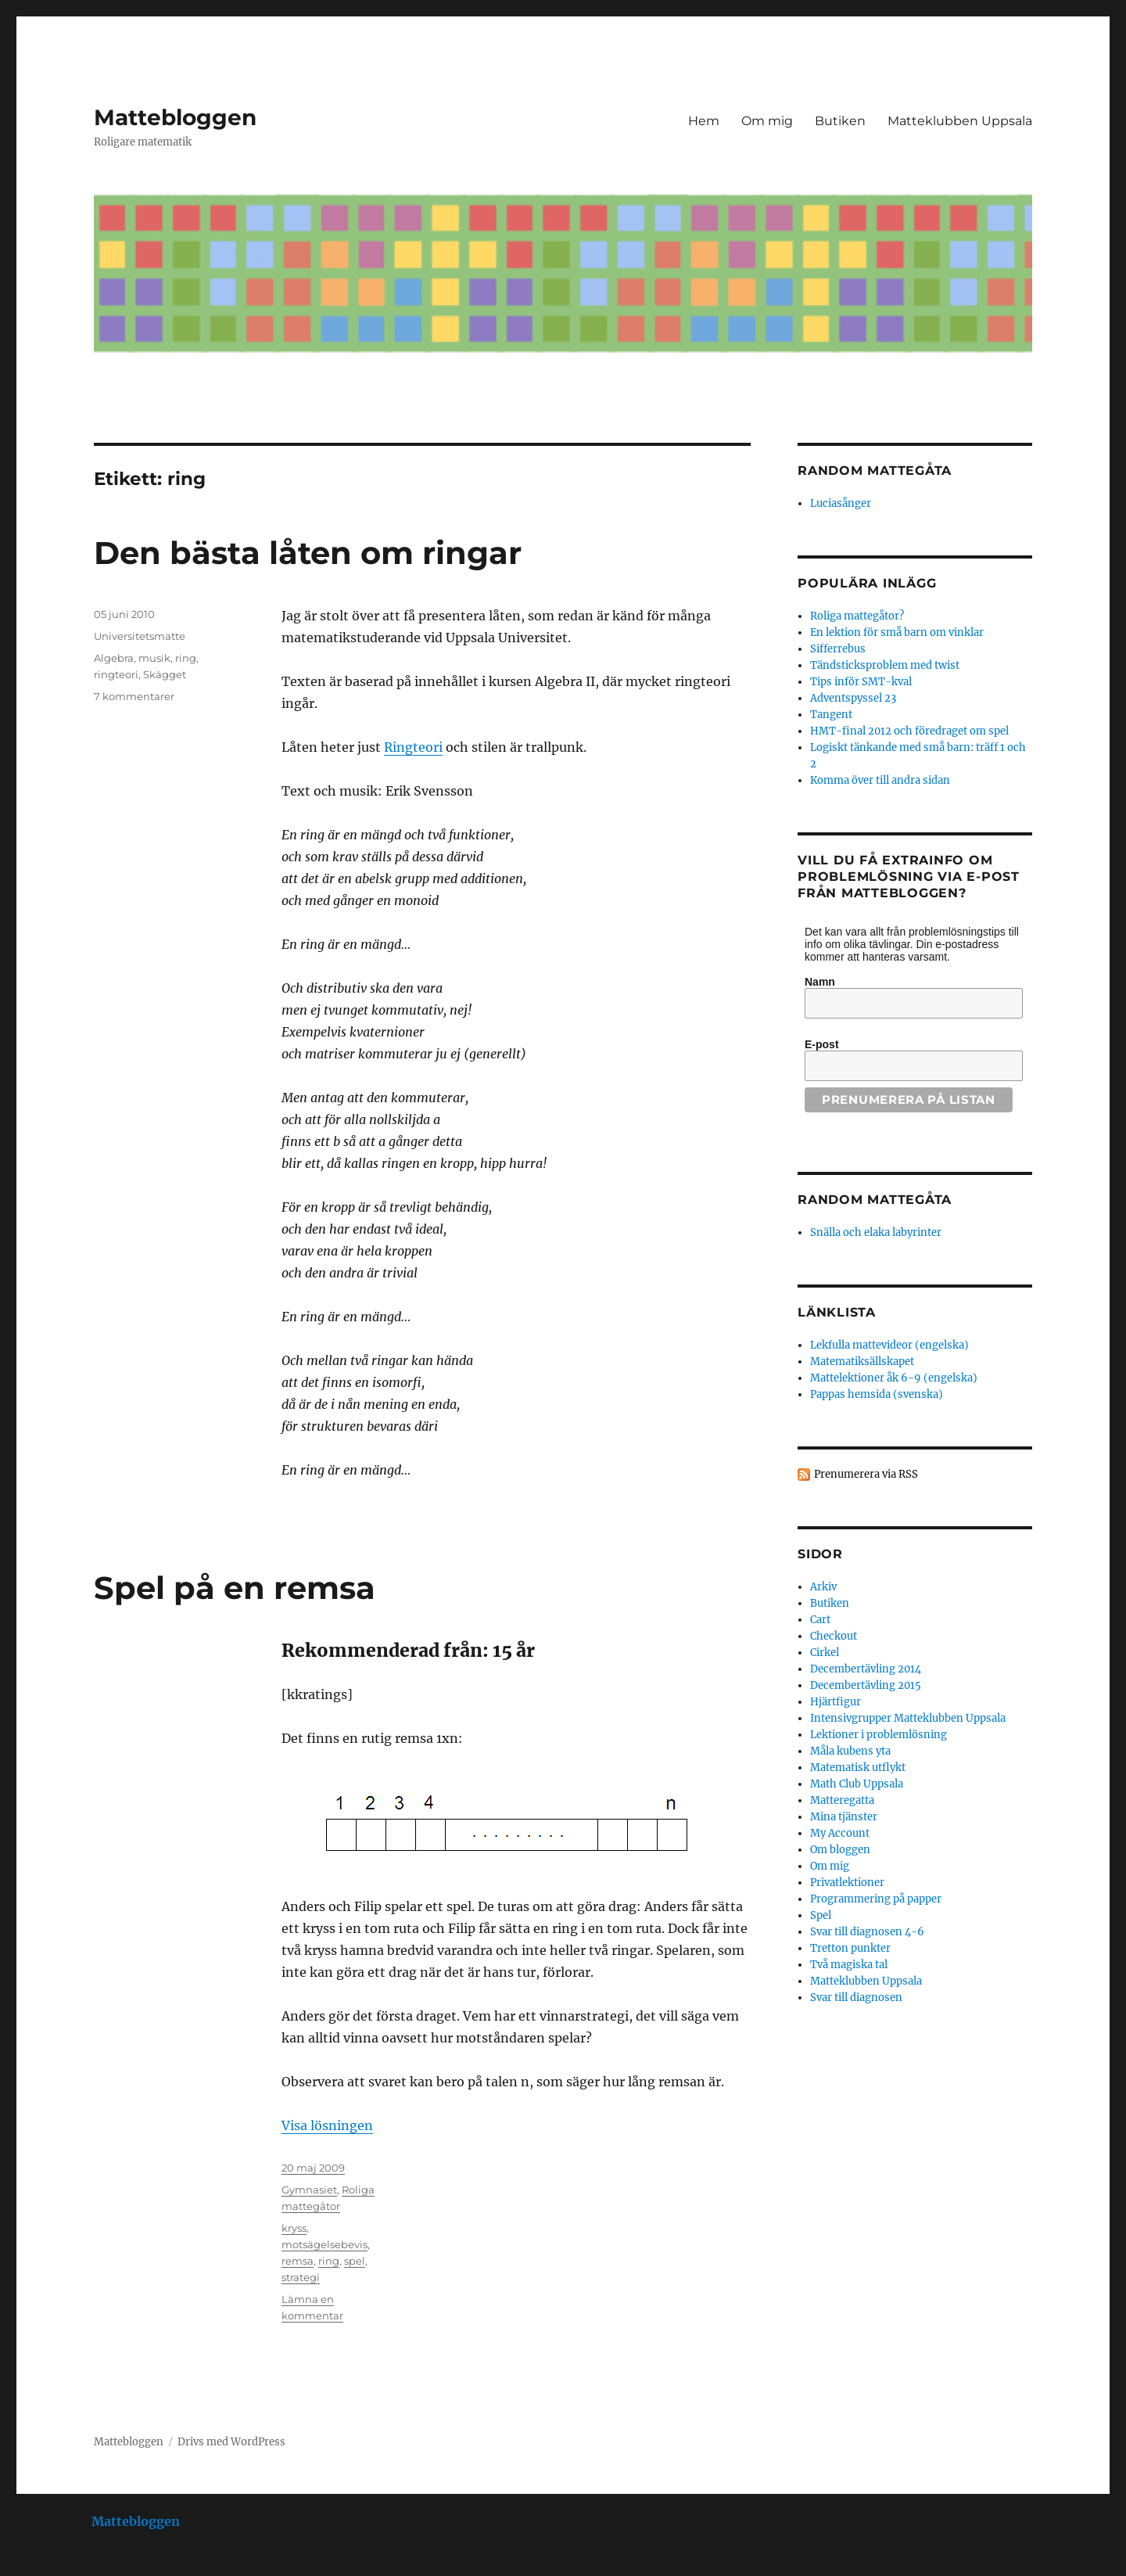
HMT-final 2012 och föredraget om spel (909, 731)
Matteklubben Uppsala (960, 120)
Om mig (767, 120)
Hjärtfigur (835, 1701)
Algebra (114, 658)
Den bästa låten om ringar (308, 553)
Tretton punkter (850, 1948)
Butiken (840, 120)
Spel (820, 1915)
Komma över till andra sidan (880, 780)
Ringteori (413, 747)
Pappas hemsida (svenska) (876, 1394)
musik (154, 658)
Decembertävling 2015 (865, 1685)
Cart (820, 1619)
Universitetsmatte (139, 636)
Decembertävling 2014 (865, 1669)
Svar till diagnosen (856, 1997)
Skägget (164, 674)
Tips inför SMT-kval (861, 681)
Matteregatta (842, 1800)
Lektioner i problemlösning (878, 1734)
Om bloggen (840, 1849)
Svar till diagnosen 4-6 (867, 1931)
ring (185, 658)
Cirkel (824, 1652)
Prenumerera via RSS (866, 1474)
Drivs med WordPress (231, 2441)
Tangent (831, 714)
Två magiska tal (849, 1964)
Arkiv (823, 1586)
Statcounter (37, 2565)
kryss (294, 2228)
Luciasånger (840, 503)
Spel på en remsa (234, 1587)
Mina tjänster (843, 1816)
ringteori (116, 674)
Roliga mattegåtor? (857, 616)
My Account (840, 1833)
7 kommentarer (134, 696)
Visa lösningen (327, 2125)
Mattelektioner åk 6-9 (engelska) (893, 1378)
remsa (298, 2260)
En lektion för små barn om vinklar (897, 632)
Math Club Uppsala (856, 1784)
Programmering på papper (875, 1899)
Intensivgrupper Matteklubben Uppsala (908, 1718)
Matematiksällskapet (862, 1361)
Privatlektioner (847, 1882)
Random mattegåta (875, 1199)
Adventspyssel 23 (853, 698)
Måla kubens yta (850, 1751)
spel (354, 2260)
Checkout (833, 1636)
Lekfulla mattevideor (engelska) (889, 1345)
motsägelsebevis (325, 2244)
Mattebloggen (175, 117)
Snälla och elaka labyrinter (875, 1232)
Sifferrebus (838, 649)
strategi (301, 2277)
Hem (703, 120)
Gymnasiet (309, 2189)
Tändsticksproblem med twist (884, 665)
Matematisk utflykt (857, 1767)
